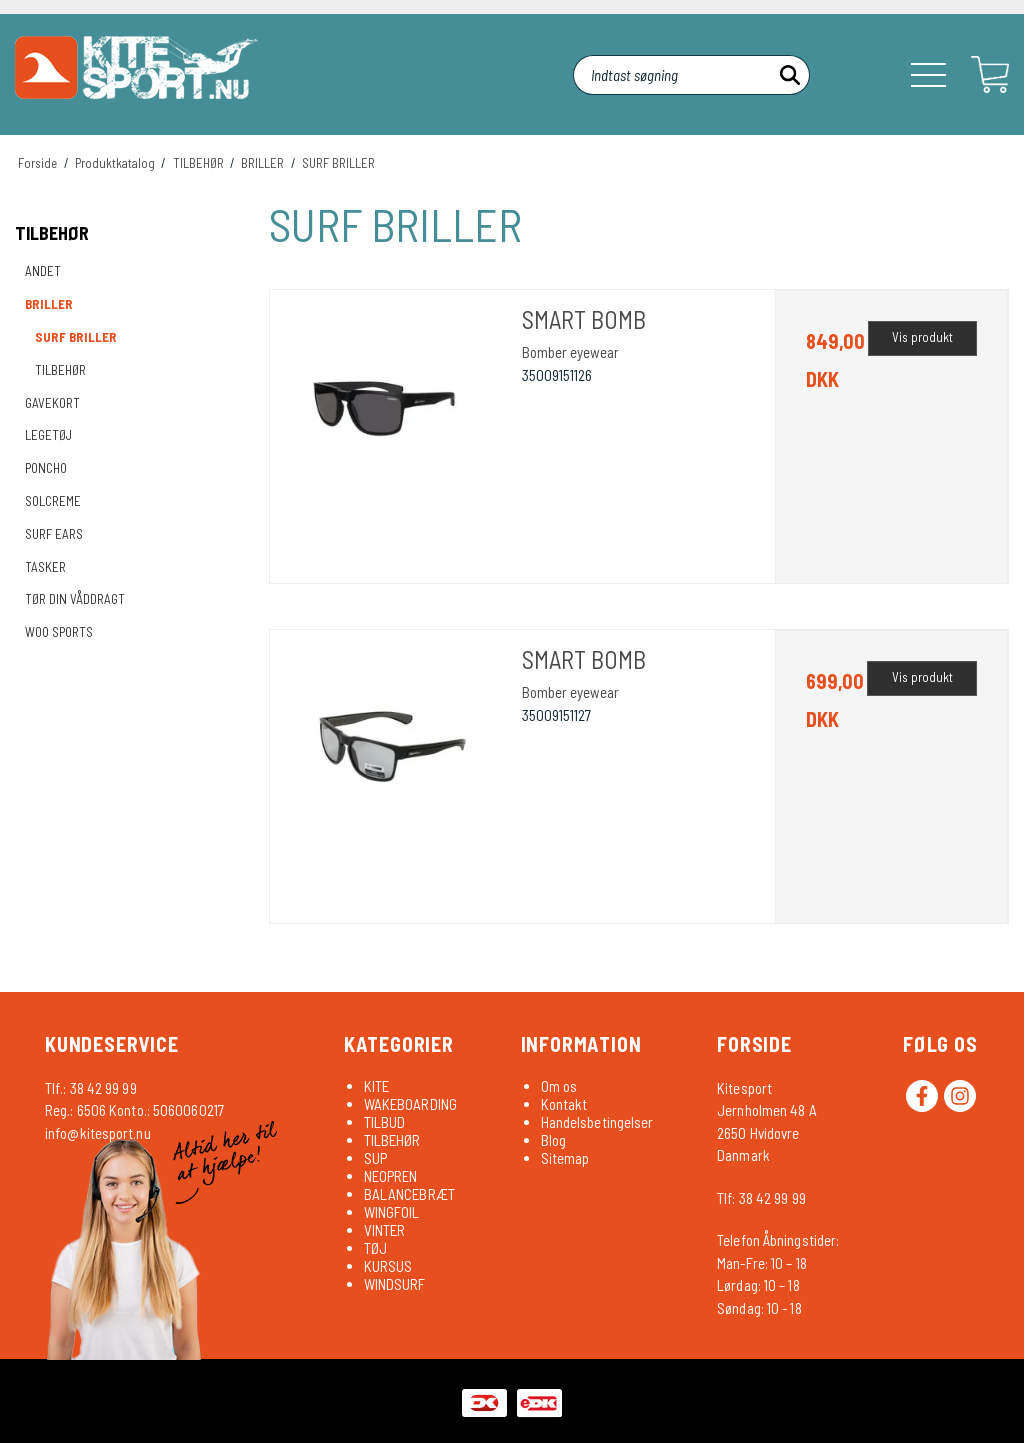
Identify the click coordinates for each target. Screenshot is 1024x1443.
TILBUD (385, 1122)
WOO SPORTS (59, 632)
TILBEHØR (52, 233)
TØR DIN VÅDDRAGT (75, 599)
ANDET (43, 271)
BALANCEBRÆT (409, 1194)
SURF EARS (54, 534)
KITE (376, 1086)
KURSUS (388, 1266)
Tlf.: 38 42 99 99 (91, 1088)
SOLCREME (53, 501)
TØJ (375, 1248)
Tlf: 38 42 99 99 (761, 1198)
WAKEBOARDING (410, 1104)
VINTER (385, 1230)
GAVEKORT (52, 403)
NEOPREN (391, 1176)
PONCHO (46, 468)
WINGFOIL (392, 1212)
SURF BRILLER (76, 337)
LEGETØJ (48, 435)
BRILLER (49, 304)
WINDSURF (395, 1284)
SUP (375, 1158)
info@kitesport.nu (98, 1133)
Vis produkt (922, 337)
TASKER (45, 567)
